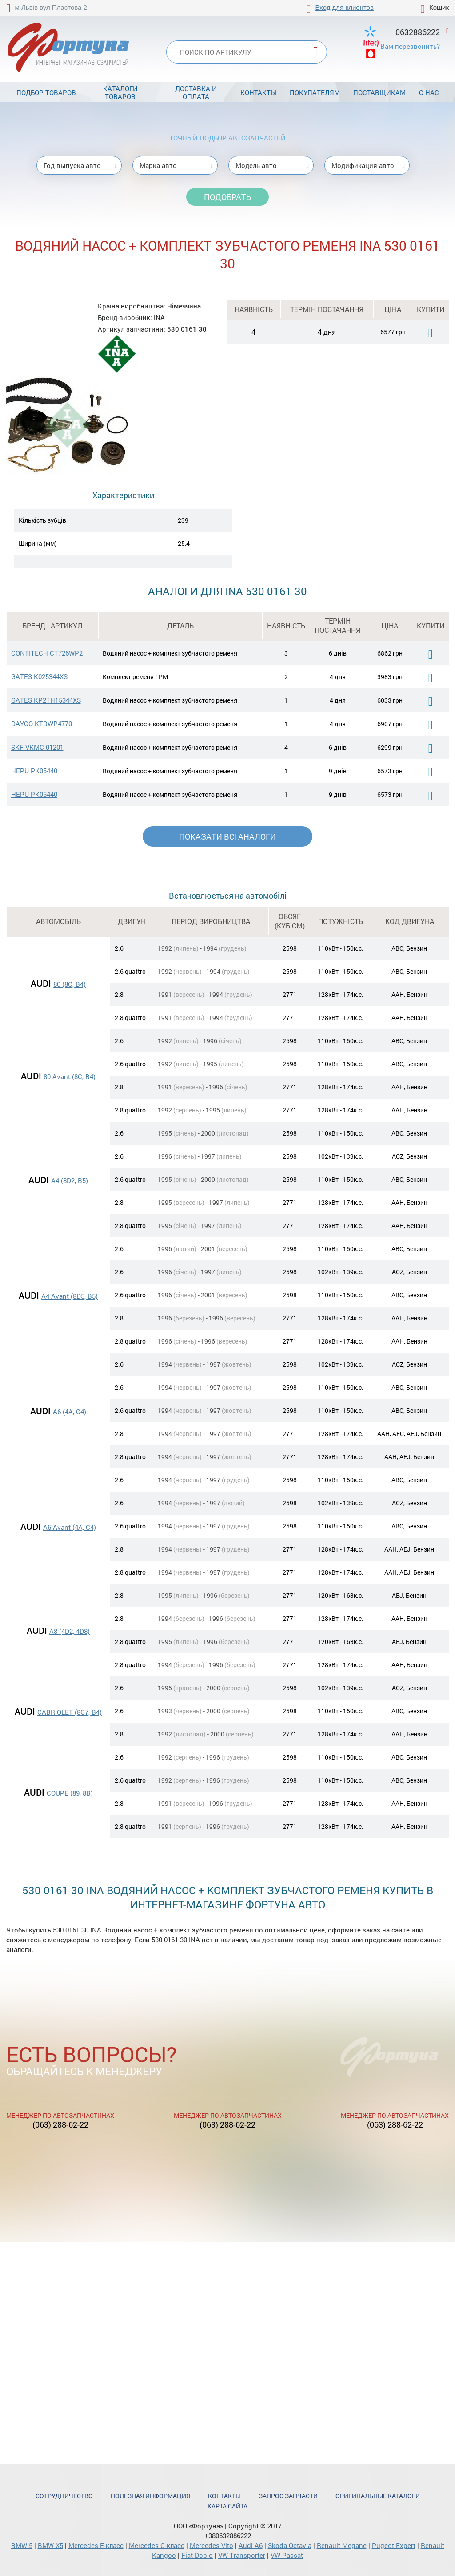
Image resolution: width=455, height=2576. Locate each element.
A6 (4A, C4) (69, 1411)
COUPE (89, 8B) (70, 1792)
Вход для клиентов (344, 7)
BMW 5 (21, 2545)
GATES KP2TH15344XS (46, 700)
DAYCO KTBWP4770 (41, 723)
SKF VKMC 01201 (37, 747)
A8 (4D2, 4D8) (69, 1631)
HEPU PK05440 (34, 770)
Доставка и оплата (196, 92)
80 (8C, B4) (69, 984)
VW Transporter (241, 2555)
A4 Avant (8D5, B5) (69, 1296)
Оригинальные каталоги (377, 2496)
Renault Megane (342, 2545)
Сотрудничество (64, 2496)
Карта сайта (227, 2506)
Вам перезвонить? (410, 46)
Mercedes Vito (211, 2545)
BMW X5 (50, 2545)
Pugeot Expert (393, 2545)
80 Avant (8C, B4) (70, 1076)
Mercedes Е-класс (96, 2545)
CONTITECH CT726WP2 (47, 652)
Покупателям (315, 92)
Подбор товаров (46, 92)
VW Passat (287, 2555)
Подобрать (227, 197)
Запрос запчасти (288, 2496)
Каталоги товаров (120, 92)
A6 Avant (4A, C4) (69, 1527)
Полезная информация (150, 2496)
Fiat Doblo (197, 2555)
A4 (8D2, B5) (69, 1180)
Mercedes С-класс (156, 2545)
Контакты (258, 92)
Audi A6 (251, 2545)
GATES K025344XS (39, 676)
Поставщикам (379, 92)
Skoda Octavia (289, 2545)
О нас (429, 92)
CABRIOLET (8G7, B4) (69, 1712)
